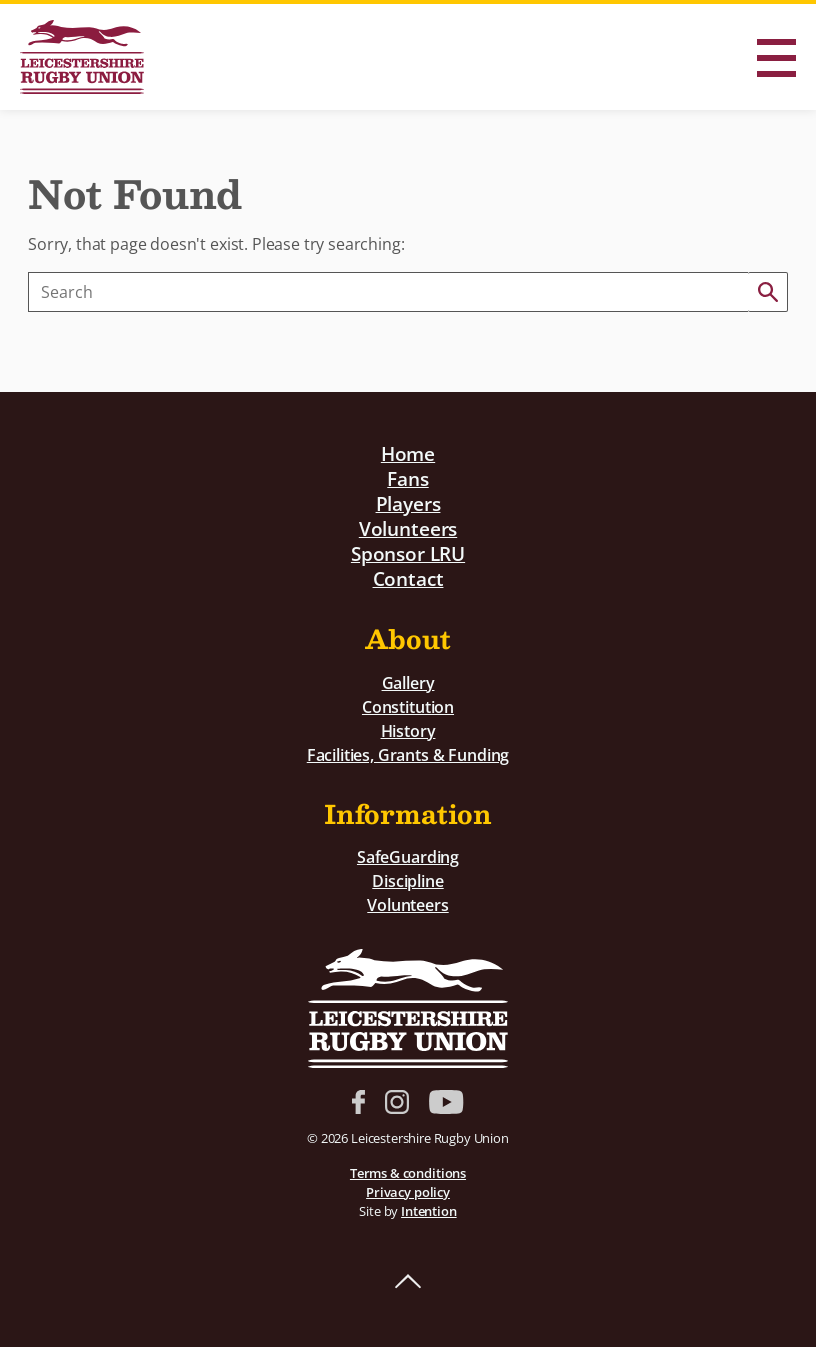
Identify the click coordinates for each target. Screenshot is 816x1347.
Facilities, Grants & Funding (408, 755)
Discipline (407, 881)
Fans (407, 478)
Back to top (408, 1282)
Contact (408, 578)
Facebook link (358, 1102)
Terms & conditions (408, 1173)
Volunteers (408, 528)
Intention (429, 1211)
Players (408, 503)
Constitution (408, 707)
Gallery (408, 683)
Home (408, 453)
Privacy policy (408, 1192)
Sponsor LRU (408, 553)
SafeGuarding (408, 857)
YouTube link (446, 1102)
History (408, 731)
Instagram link (397, 1102)
